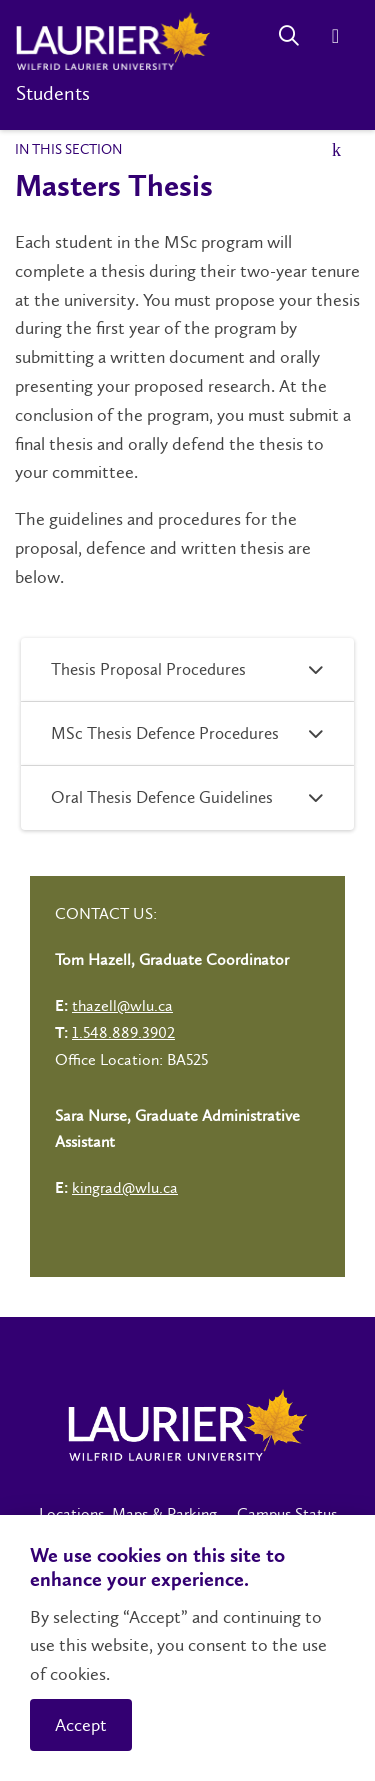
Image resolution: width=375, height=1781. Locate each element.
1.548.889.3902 (123, 1032)
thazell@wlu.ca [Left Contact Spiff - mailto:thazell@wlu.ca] (122, 1005)
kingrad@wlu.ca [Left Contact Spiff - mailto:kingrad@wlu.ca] (125, 1187)
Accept (81, 1725)
